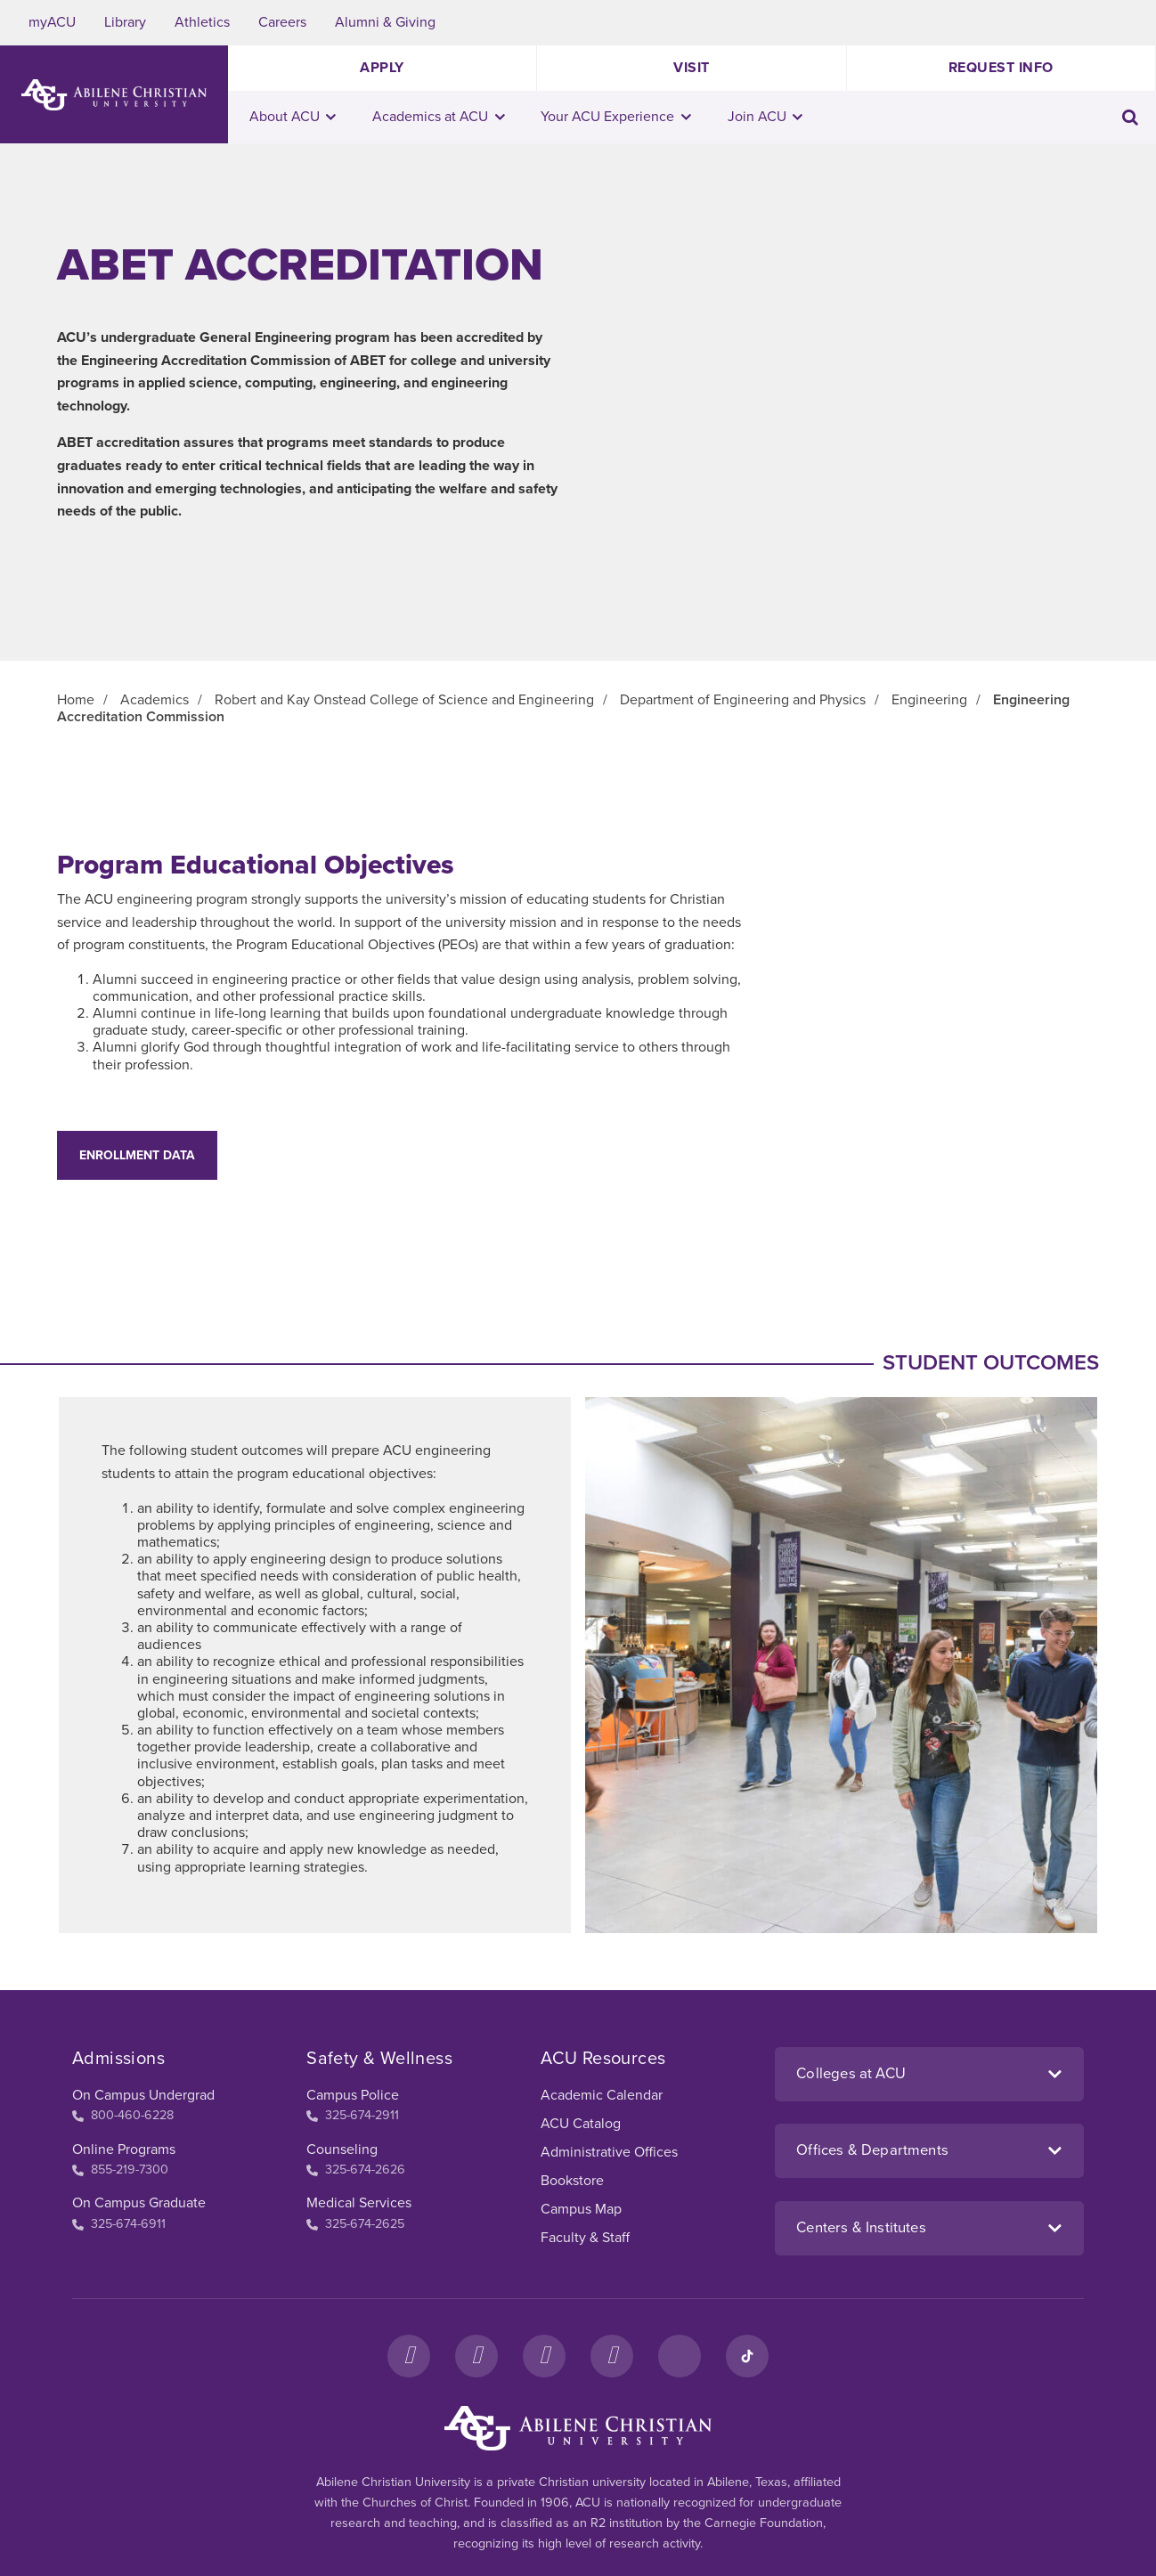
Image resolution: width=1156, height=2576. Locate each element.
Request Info (1001, 68)
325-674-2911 (352, 2115)
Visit (691, 68)
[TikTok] (747, 2356)
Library (125, 22)
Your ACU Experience (616, 117)
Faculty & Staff (585, 2238)
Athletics (202, 22)
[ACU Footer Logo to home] (578, 2428)
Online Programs (123, 2149)
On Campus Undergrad (143, 2095)
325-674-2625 (355, 2223)
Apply (382, 68)
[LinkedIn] (679, 2356)
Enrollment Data (137, 1155)
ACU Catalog (581, 2124)
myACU (52, 22)
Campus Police (352, 2095)
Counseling (342, 2149)
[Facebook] (408, 2356)
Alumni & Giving (385, 22)
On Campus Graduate (139, 2203)
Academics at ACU (438, 117)
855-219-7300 (120, 2169)
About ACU (293, 117)
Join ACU (765, 117)
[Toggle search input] (1130, 117)
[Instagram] (476, 2356)
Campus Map (581, 2209)
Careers (282, 22)
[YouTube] (611, 2356)
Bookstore (572, 2181)
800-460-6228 (123, 2115)
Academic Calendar (602, 2095)
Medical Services (358, 2203)
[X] (544, 2356)
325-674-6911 (119, 2223)
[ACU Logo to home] (114, 94)
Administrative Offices (609, 2152)
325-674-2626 (355, 2169)
